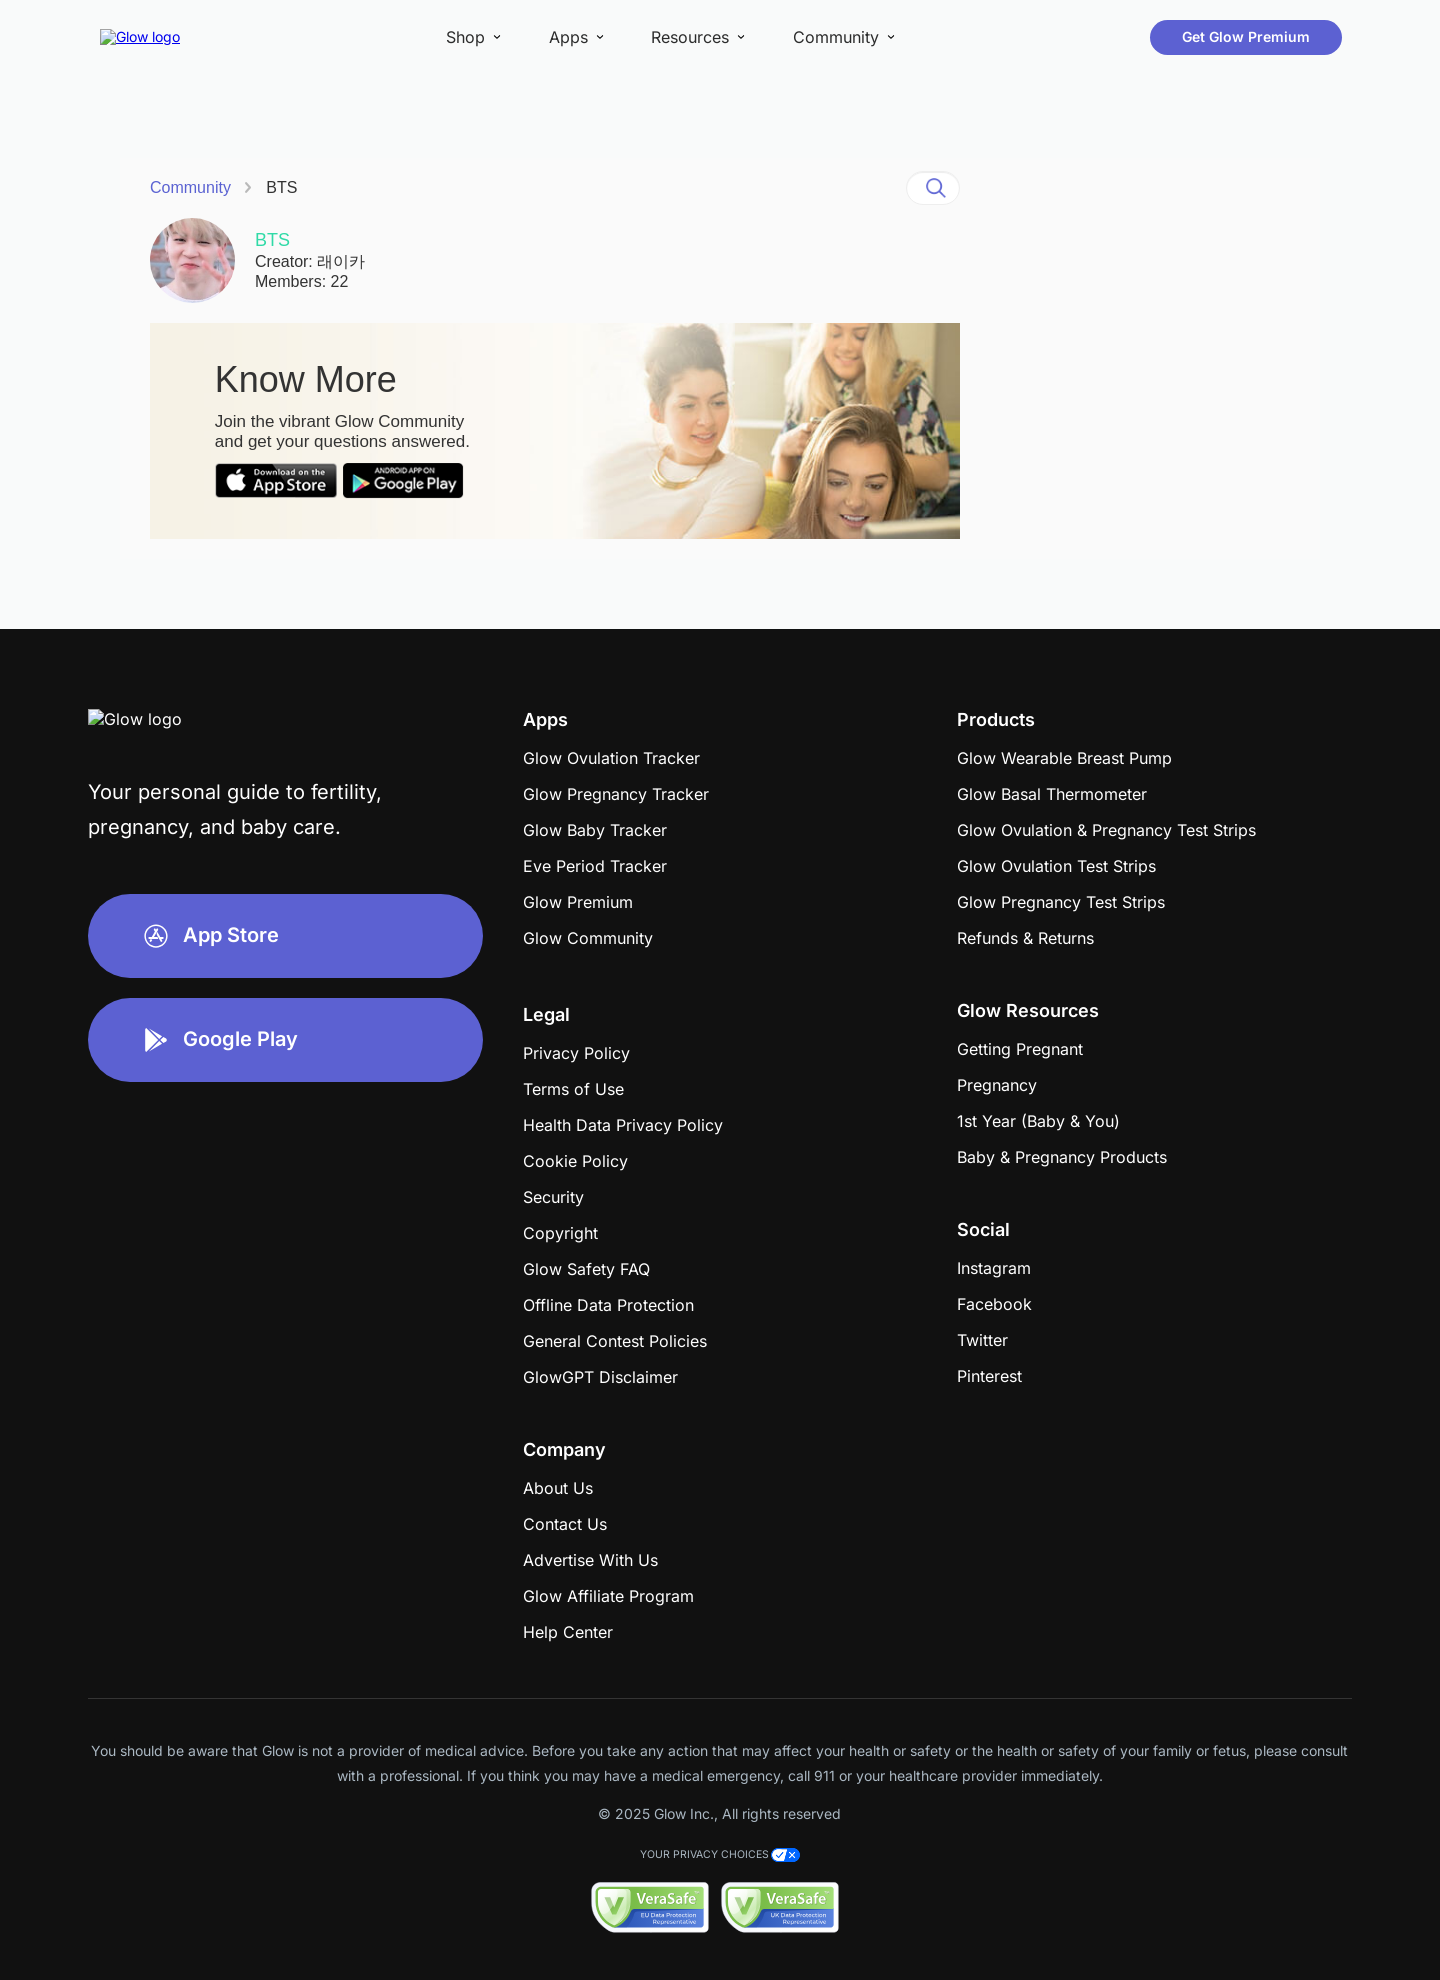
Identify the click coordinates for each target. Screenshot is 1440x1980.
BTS (281, 187)
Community (190, 187)
